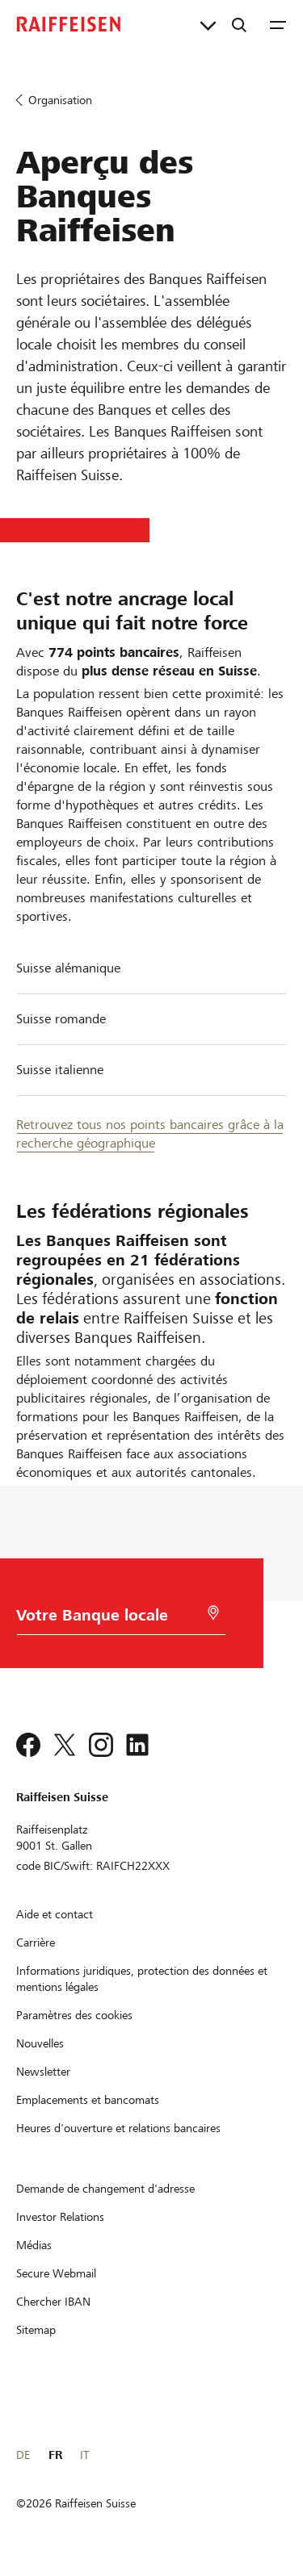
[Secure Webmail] (56, 2273)
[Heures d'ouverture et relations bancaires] (118, 2128)
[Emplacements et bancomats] (87, 2099)
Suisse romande (61, 1019)
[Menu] (278, 24)
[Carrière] (35, 1942)
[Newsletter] (43, 2071)
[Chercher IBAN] (53, 2301)
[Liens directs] (208, 24)
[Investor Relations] (60, 2216)
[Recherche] (239, 24)
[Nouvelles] (40, 2043)
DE (23, 2454)
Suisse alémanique (68, 968)
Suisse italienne (59, 1069)
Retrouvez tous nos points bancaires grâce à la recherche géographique (150, 1134)
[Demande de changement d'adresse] (105, 2188)
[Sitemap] (36, 2329)
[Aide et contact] (54, 1914)
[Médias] (34, 2245)
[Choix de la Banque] (115, 1619)
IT (84, 2454)
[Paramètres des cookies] (74, 2015)
